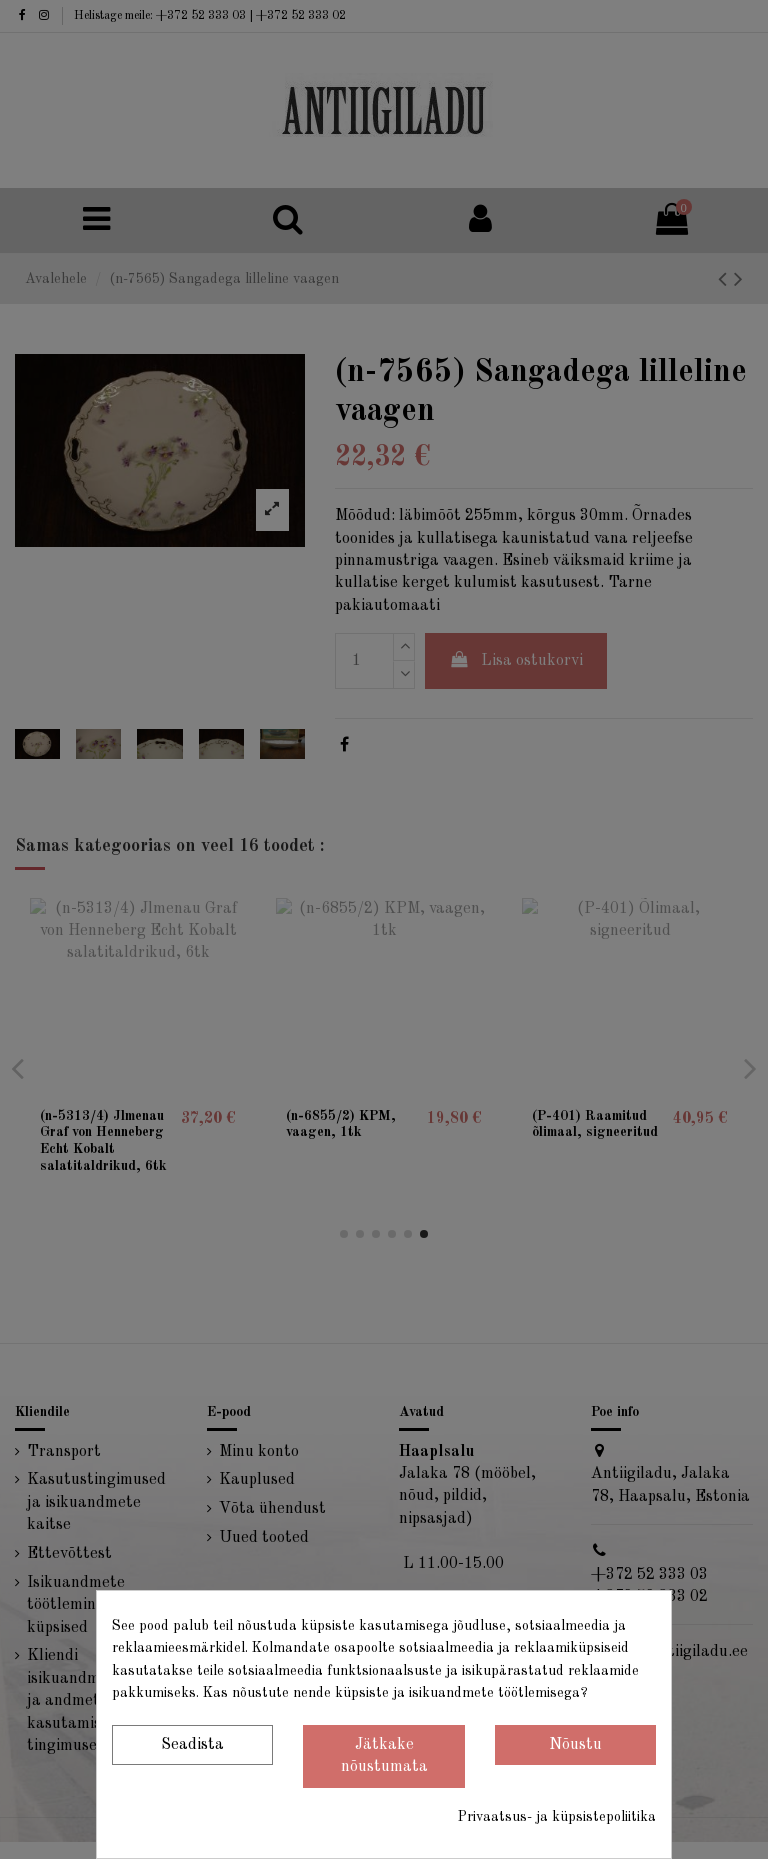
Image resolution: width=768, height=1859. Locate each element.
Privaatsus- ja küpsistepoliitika (557, 1817)
